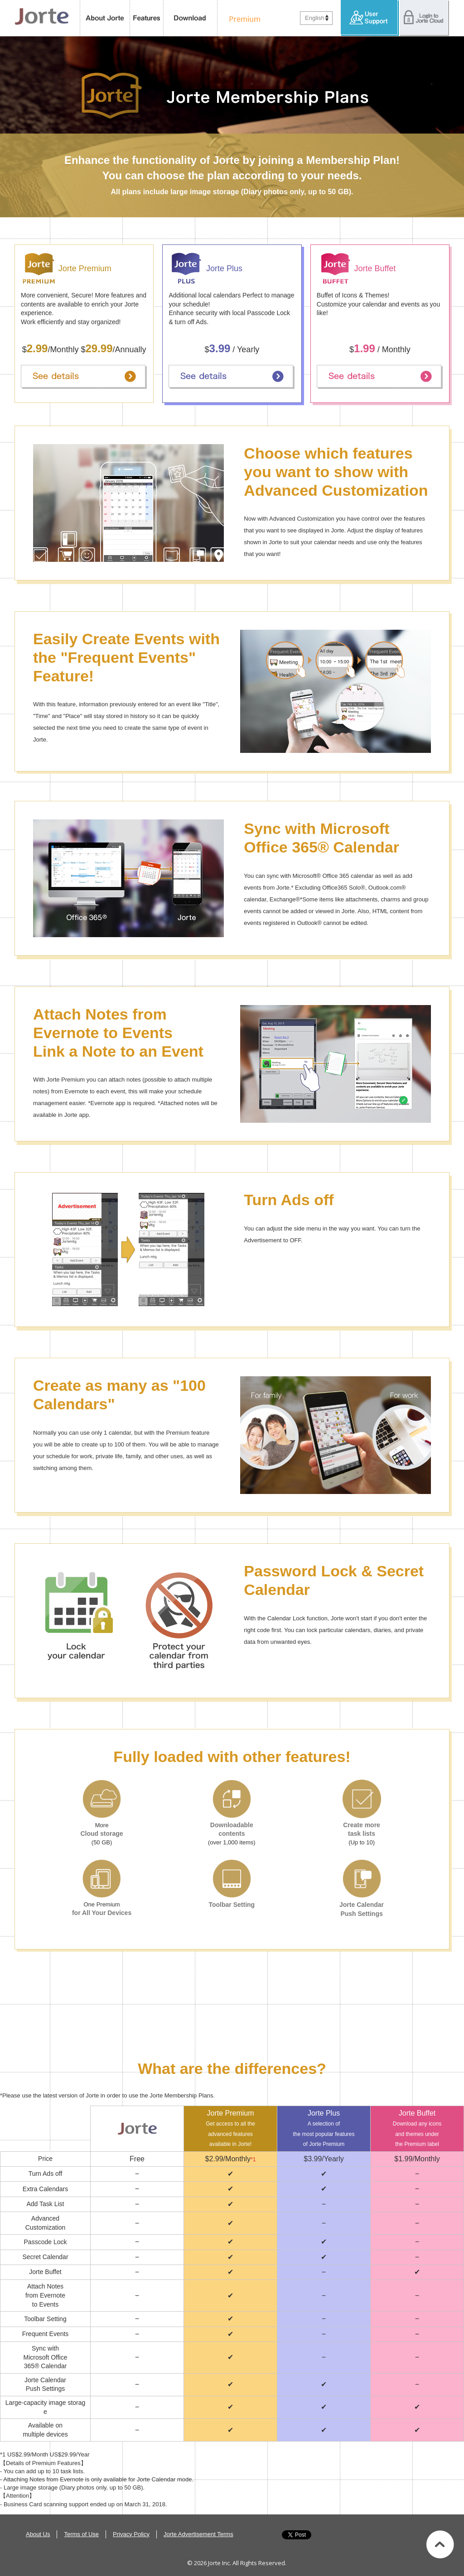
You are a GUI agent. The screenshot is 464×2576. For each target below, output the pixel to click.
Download (191, 18)
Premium (242, 18)
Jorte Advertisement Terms (198, 2534)
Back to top (440, 2544)
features (147, 18)
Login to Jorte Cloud (424, 18)
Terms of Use (81, 2534)
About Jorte (105, 18)
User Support (370, 18)
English (314, 17)
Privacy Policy (131, 2534)
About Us (38, 2534)
